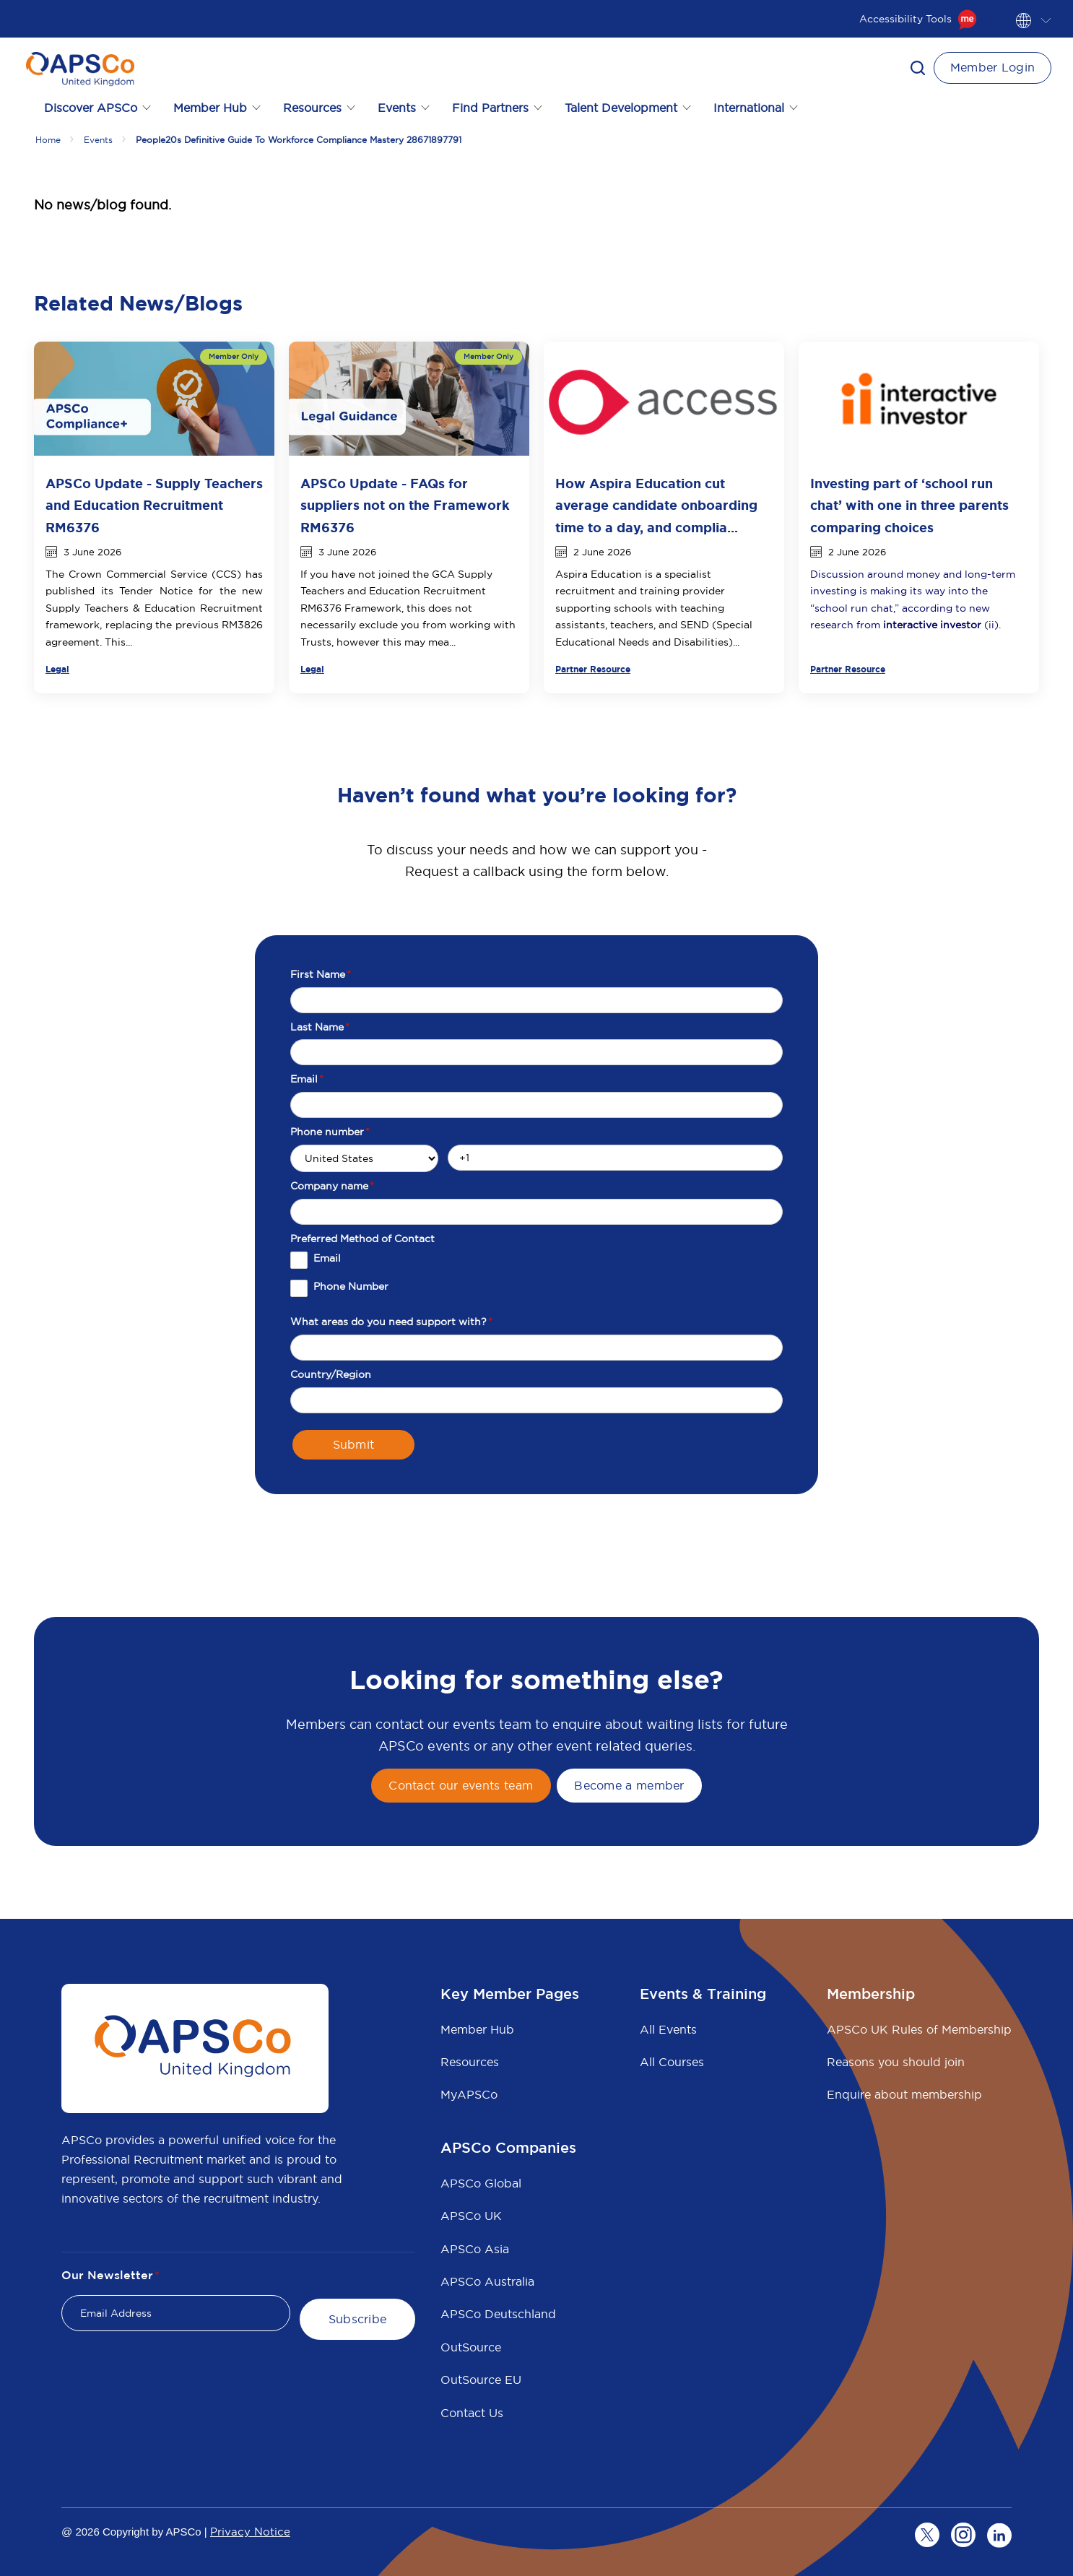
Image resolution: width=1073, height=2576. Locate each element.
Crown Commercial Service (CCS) (155, 574)
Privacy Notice (250, 2531)
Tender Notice (156, 590)
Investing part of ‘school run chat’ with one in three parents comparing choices (909, 505)
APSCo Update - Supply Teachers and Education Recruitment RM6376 (154, 505)
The (57, 574)
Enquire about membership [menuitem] (904, 2094)
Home (48, 139)
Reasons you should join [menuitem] (896, 2062)
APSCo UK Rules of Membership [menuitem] (919, 2029)
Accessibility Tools (918, 18)
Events (98, 139)
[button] (918, 68)
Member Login (992, 67)
